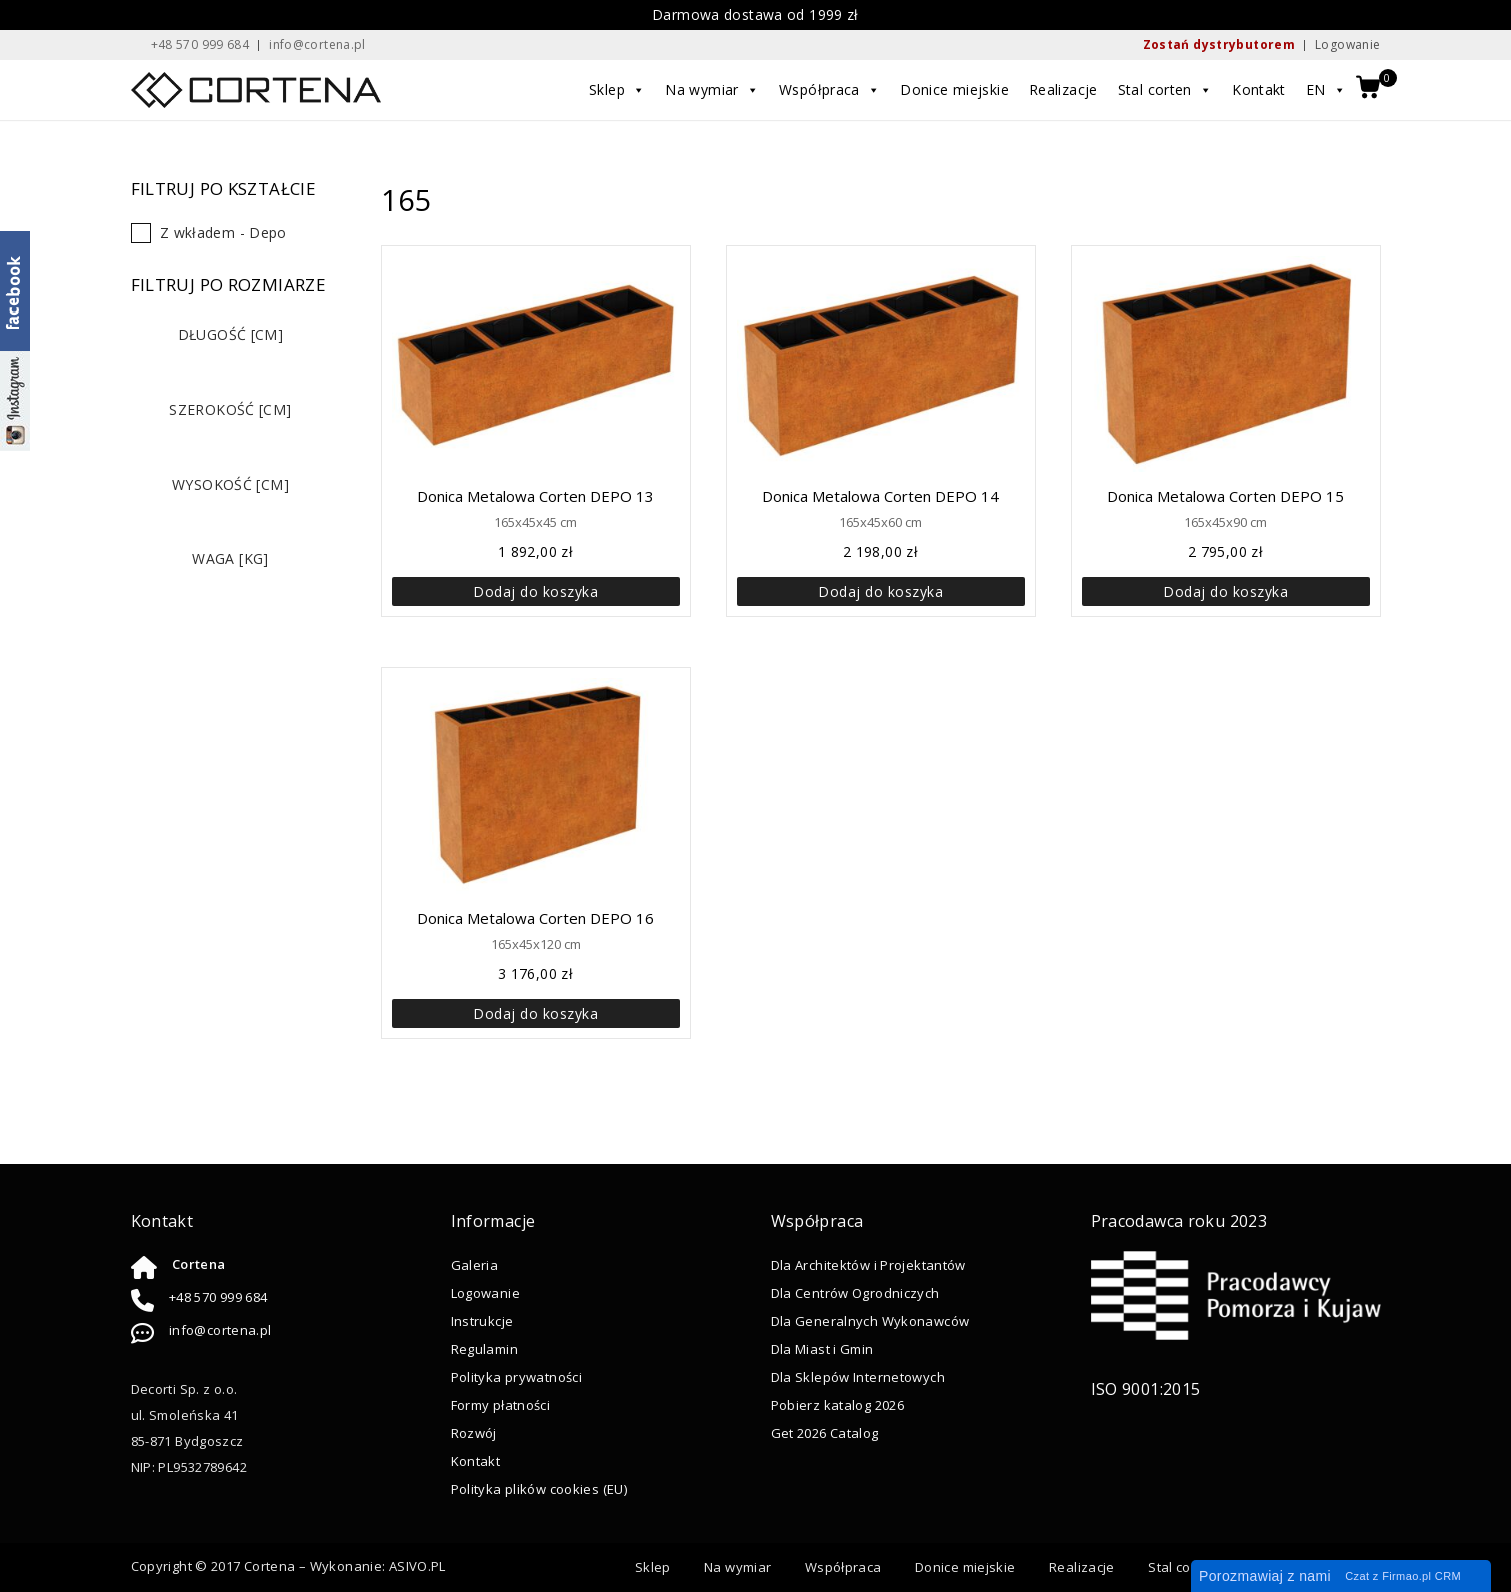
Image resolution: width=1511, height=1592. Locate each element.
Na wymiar (713, 90)
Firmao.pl (1406, 1576)
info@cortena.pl (220, 1330)
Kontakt (1260, 89)
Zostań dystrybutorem (1219, 44)
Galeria (475, 1265)
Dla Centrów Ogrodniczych (855, 1293)
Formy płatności (501, 1405)
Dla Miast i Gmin (822, 1349)
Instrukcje (482, 1321)
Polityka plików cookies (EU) (539, 1489)
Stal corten (1165, 90)
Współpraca (830, 90)
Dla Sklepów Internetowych (858, 1377)
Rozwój (474, 1433)
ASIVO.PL (417, 1566)
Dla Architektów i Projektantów (868, 1265)
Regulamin (484, 1349)
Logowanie (1347, 44)
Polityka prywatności (517, 1377)
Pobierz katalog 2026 (838, 1405)
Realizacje (1063, 89)
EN (1326, 90)
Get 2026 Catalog (825, 1433)
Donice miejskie (955, 89)
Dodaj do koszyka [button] (535, 591)
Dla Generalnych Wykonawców (870, 1321)
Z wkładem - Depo (223, 232)
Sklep (618, 90)
